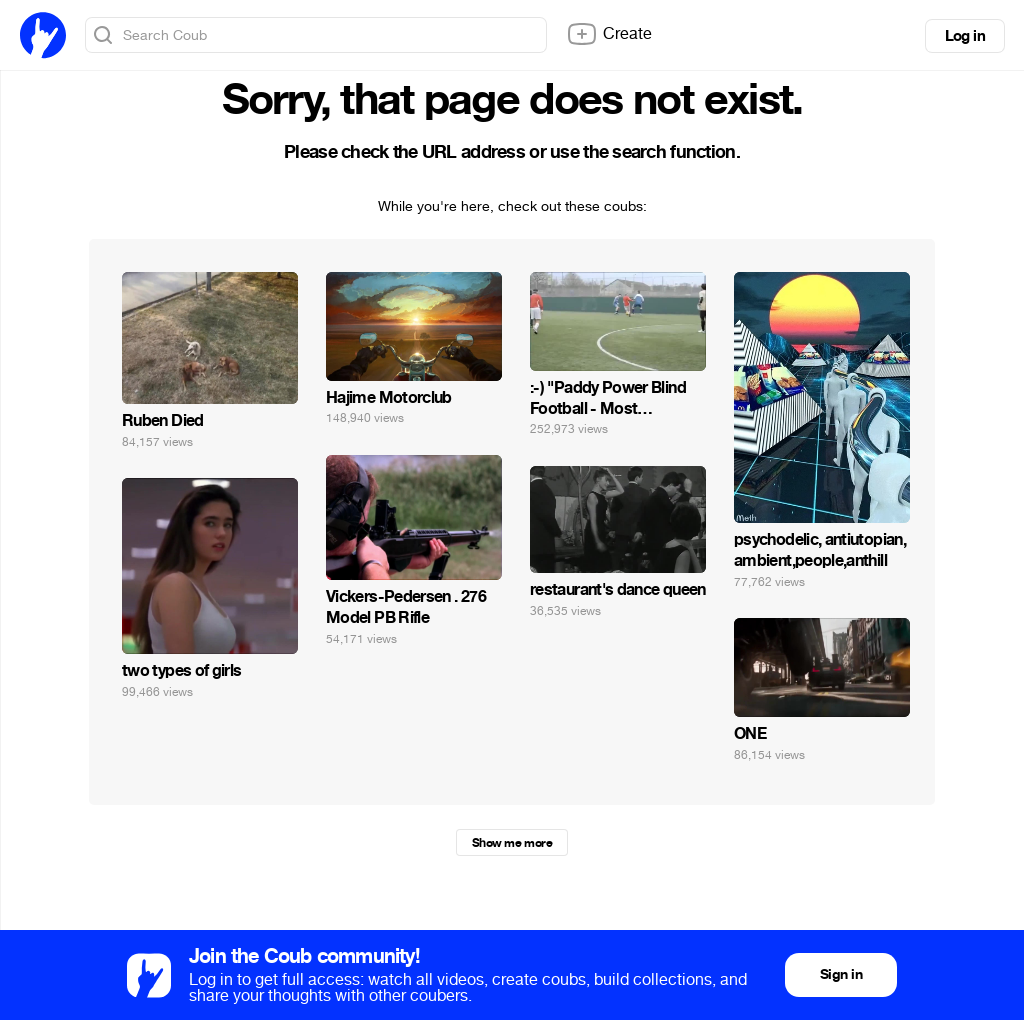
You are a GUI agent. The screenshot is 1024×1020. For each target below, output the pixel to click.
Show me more (512, 843)
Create (609, 34)
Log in (965, 36)
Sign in (841, 974)
